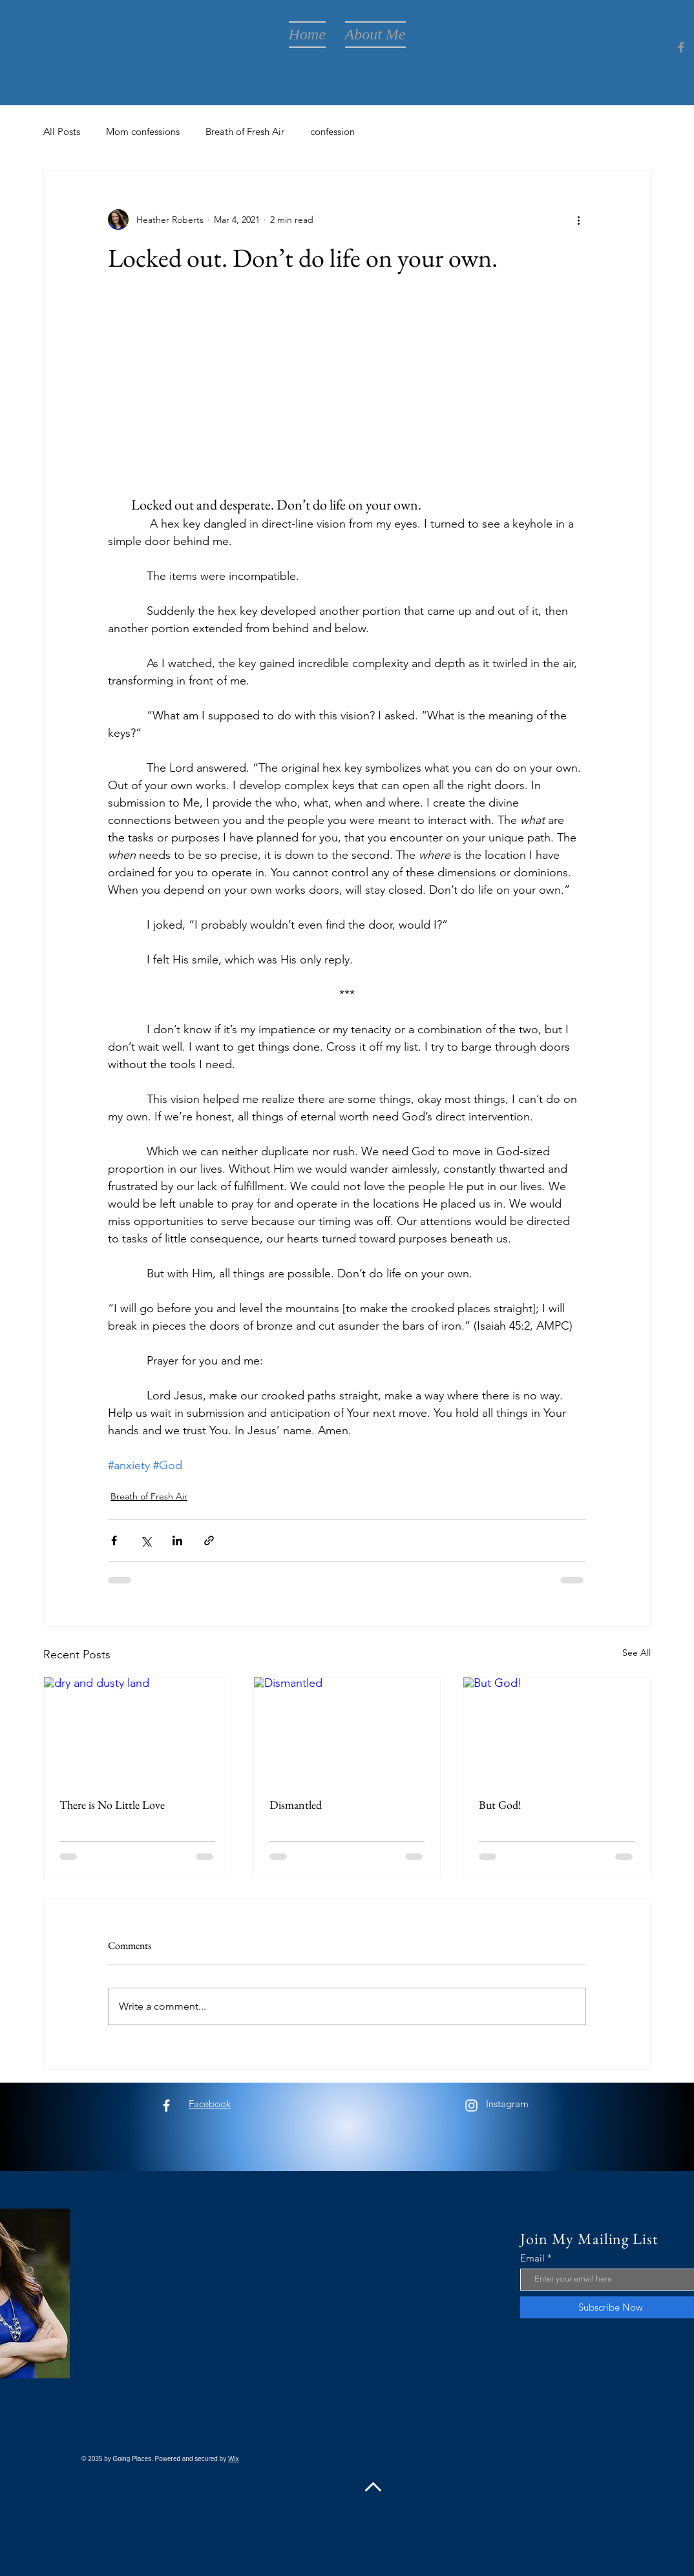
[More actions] (578, 219)
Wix (233, 2458)
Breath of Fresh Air (244, 131)
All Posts (61, 131)
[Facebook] (681, 47)
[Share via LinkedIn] (177, 1540)
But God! (500, 1804)
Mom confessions (143, 131)
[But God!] (556, 1729)
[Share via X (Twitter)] (146, 1540)
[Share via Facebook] (114, 1540)
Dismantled (295, 1804)
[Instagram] (471, 2105)
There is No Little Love (112, 1804)
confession (332, 131)
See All (636, 1652)
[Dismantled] (347, 1729)
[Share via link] (209, 1540)
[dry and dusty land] (137, 1729)
